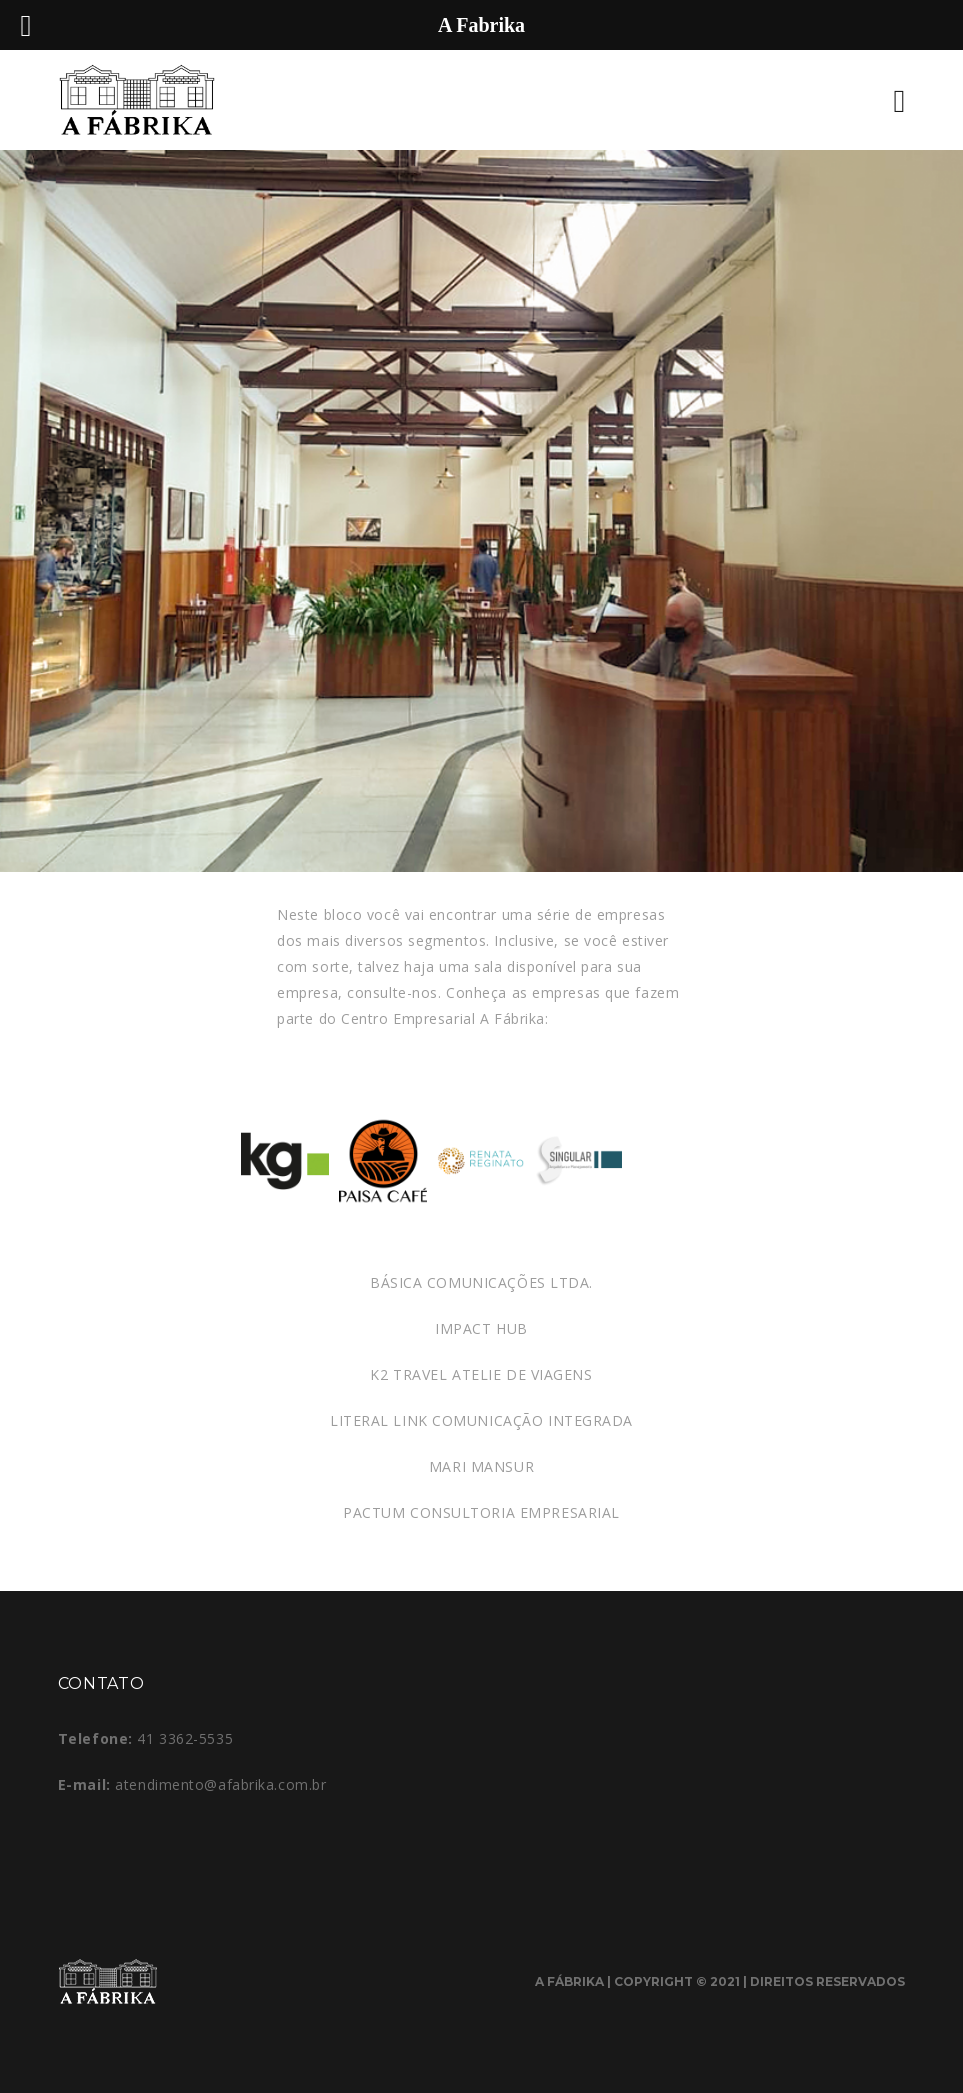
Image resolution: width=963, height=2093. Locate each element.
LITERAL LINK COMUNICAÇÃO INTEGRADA (481, 1420)
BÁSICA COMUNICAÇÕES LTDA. (481, 1282)
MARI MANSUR (481, 1466)
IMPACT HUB (481, 1328)
